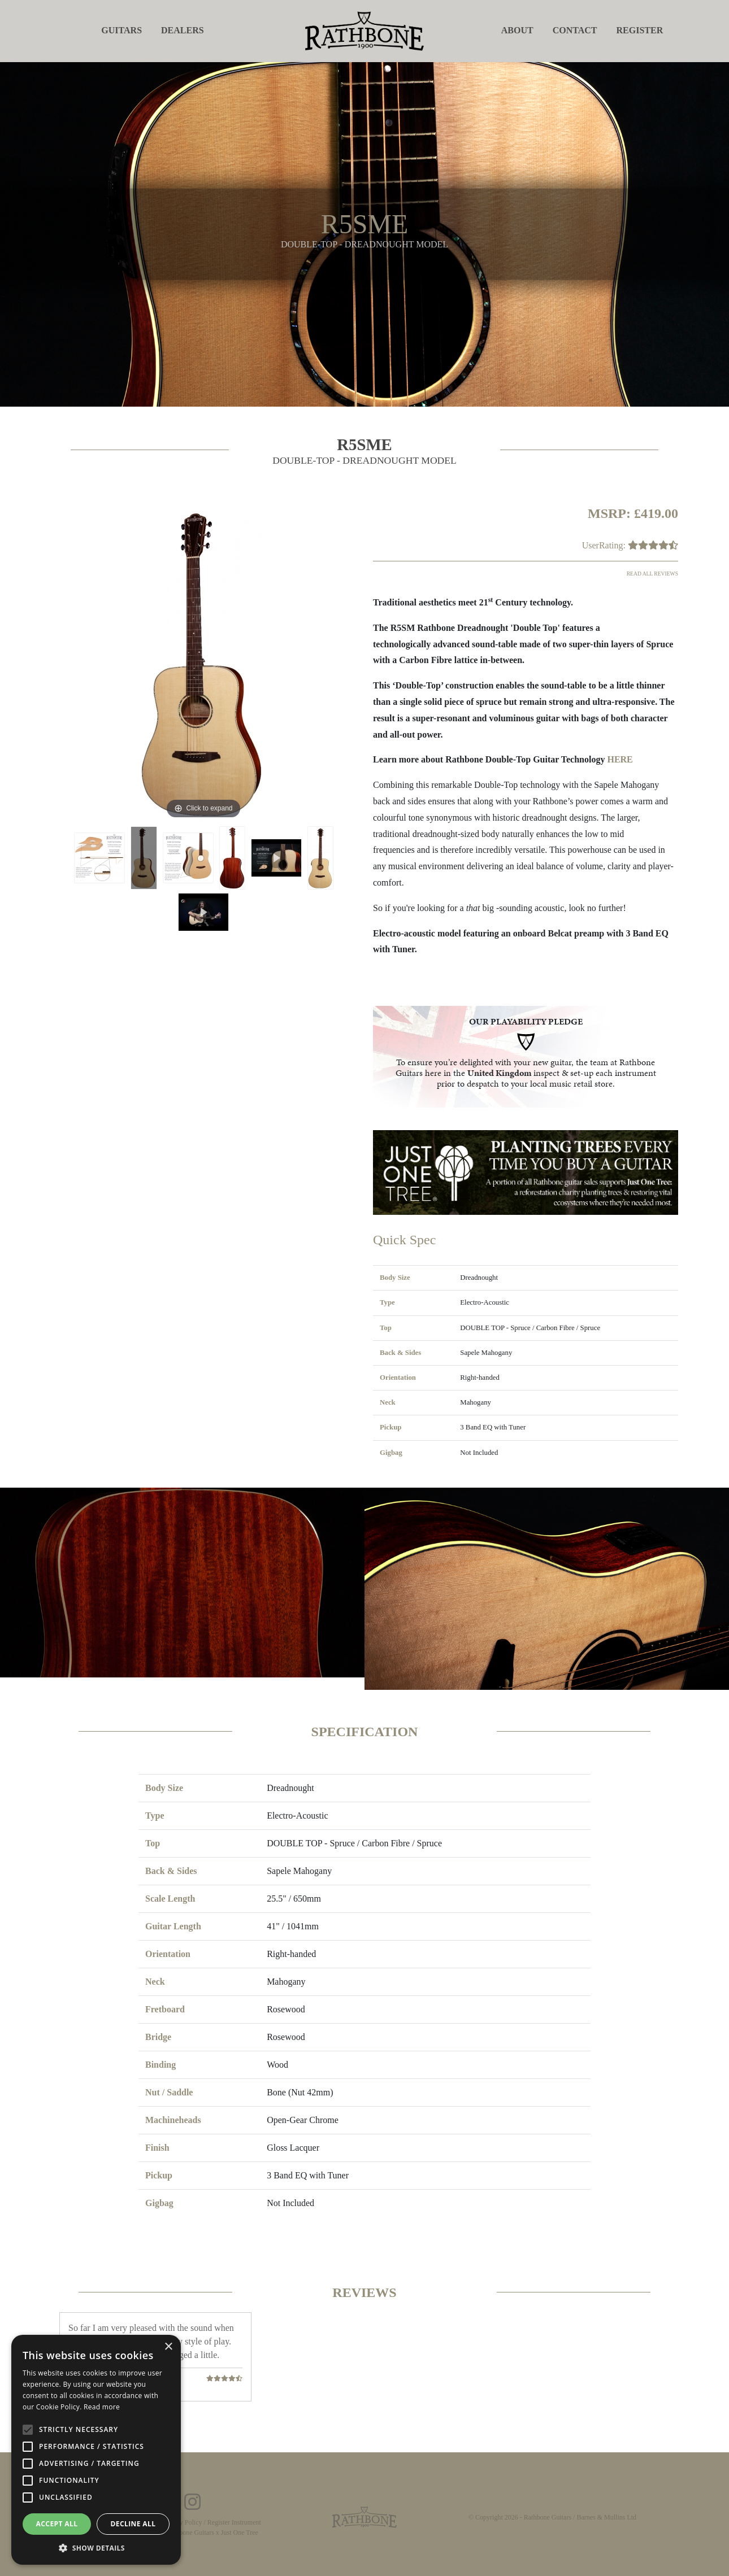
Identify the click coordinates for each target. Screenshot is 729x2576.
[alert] (96, 2450)
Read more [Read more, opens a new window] (102, 2407)
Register (640, 30)
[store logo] (364, 30)
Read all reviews (652, 573)
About (517, 30)
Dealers (182, 30)
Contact (575, 30)
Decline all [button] (133, 2524)
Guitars (121, 30)
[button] (96, 2547)
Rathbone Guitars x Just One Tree (212, 2532)
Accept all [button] (57, 2524)
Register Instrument (234, 2522)
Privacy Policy (182, 2522)
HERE (619, 759)
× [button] (168, 2347)
